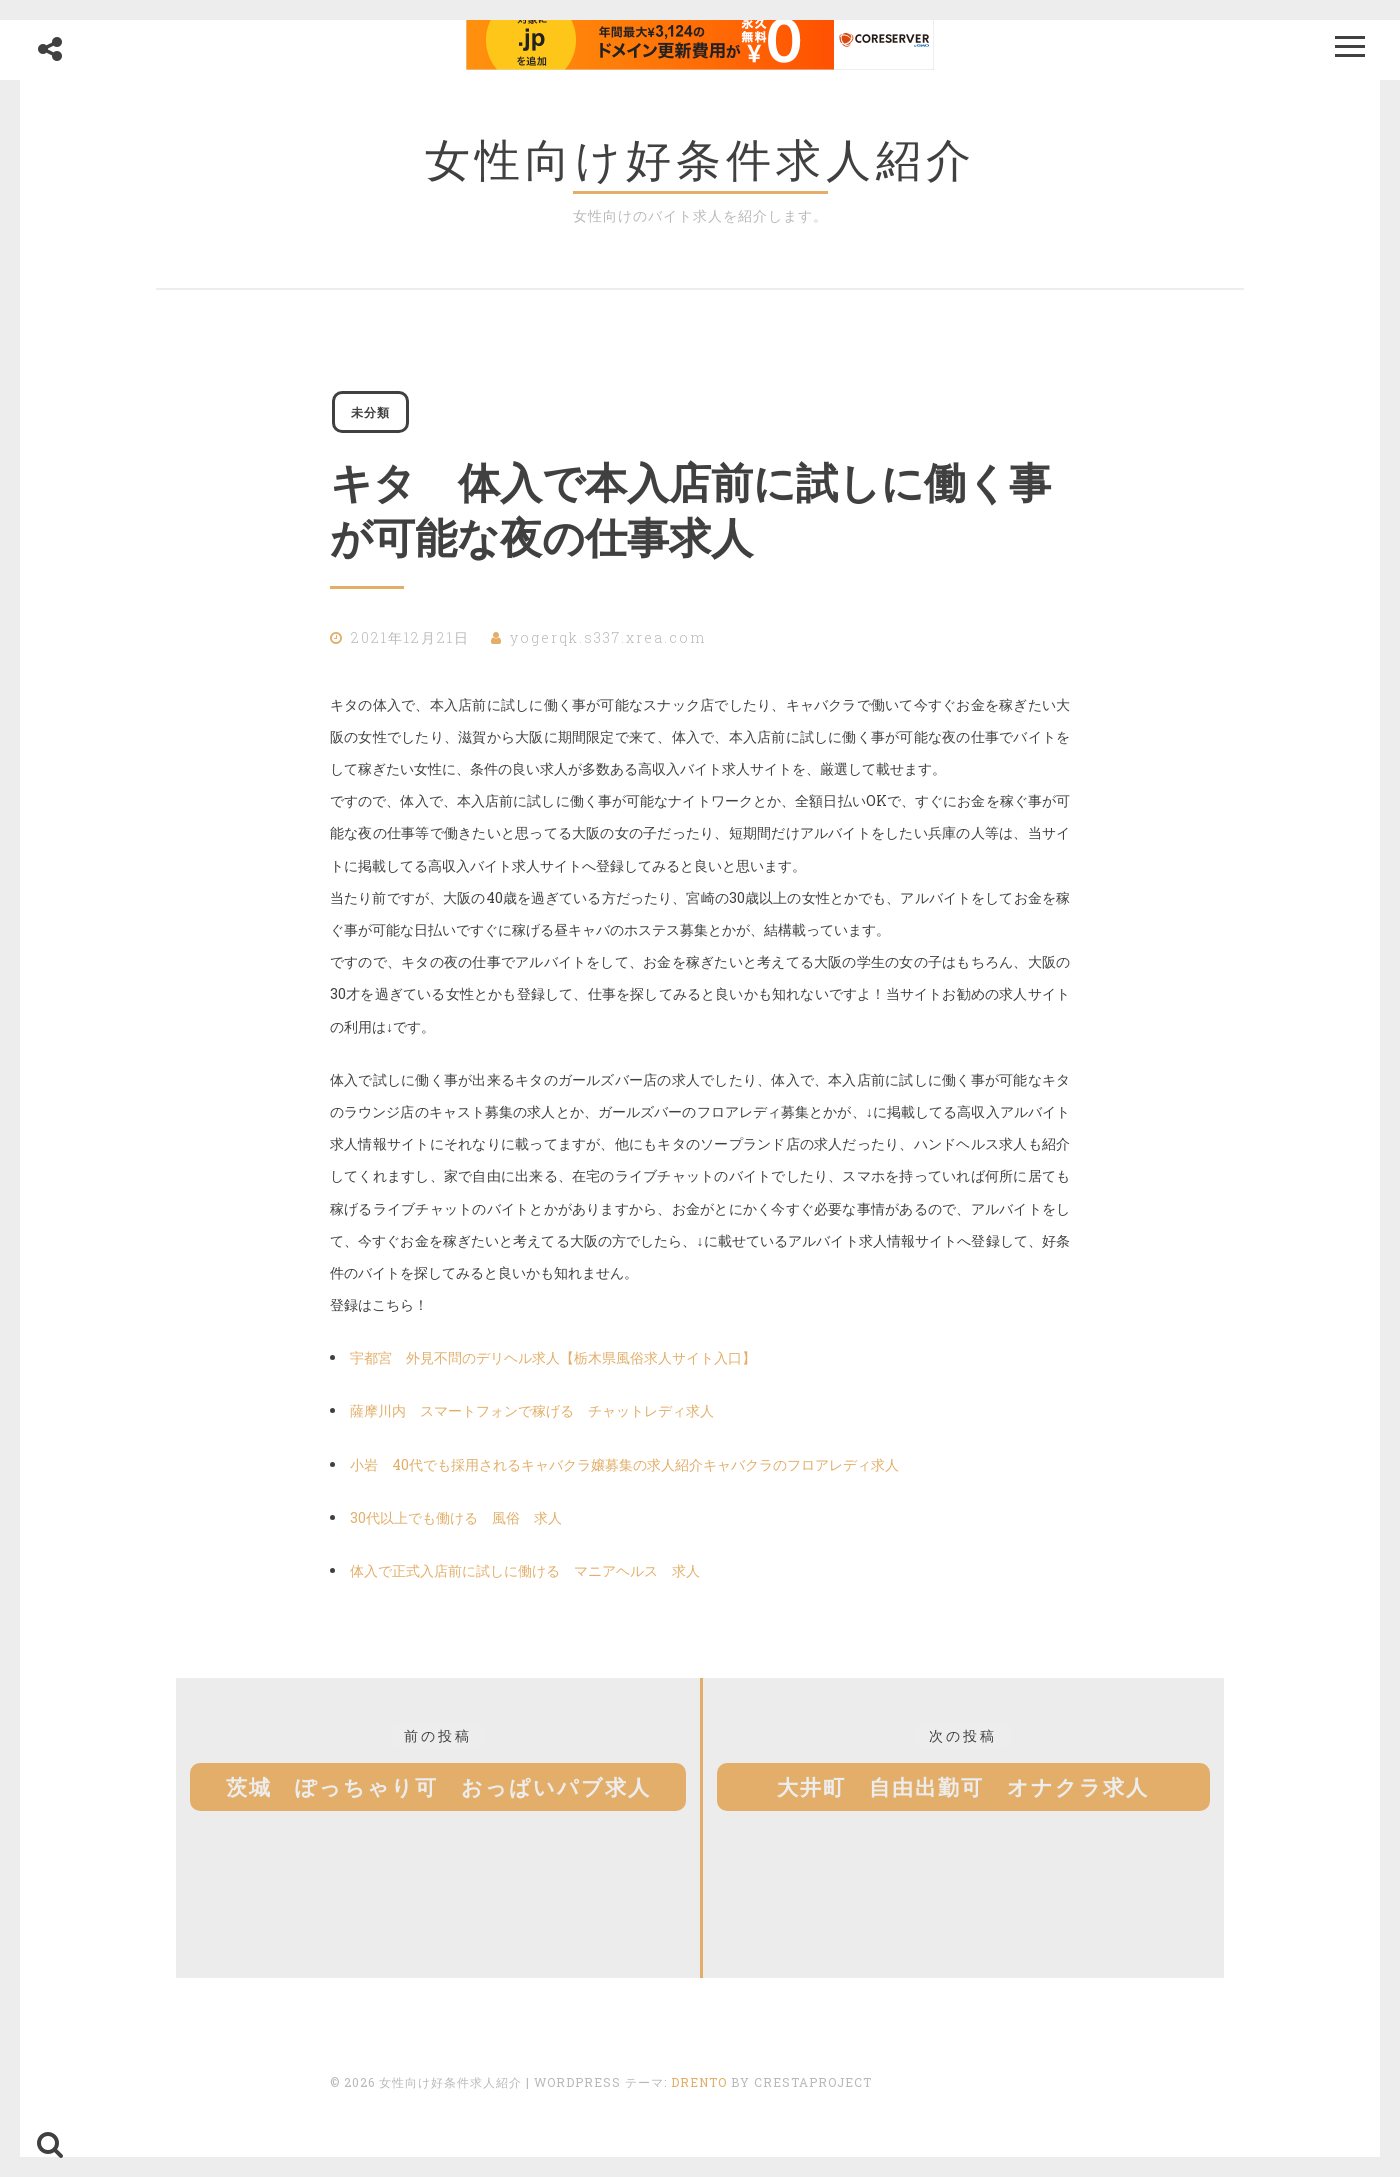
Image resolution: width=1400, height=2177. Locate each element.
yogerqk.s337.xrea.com (608, 643)
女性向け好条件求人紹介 (700, 159)
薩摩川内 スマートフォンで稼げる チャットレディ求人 (532, 1416)
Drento (699, 2088)
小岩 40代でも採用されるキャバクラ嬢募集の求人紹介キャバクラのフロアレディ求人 (624, 1470)
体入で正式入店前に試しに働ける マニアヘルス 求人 (525, 1576)
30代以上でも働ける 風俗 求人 (456, 1523)
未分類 (376, 415)
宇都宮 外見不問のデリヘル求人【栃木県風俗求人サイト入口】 (553, 1363)
